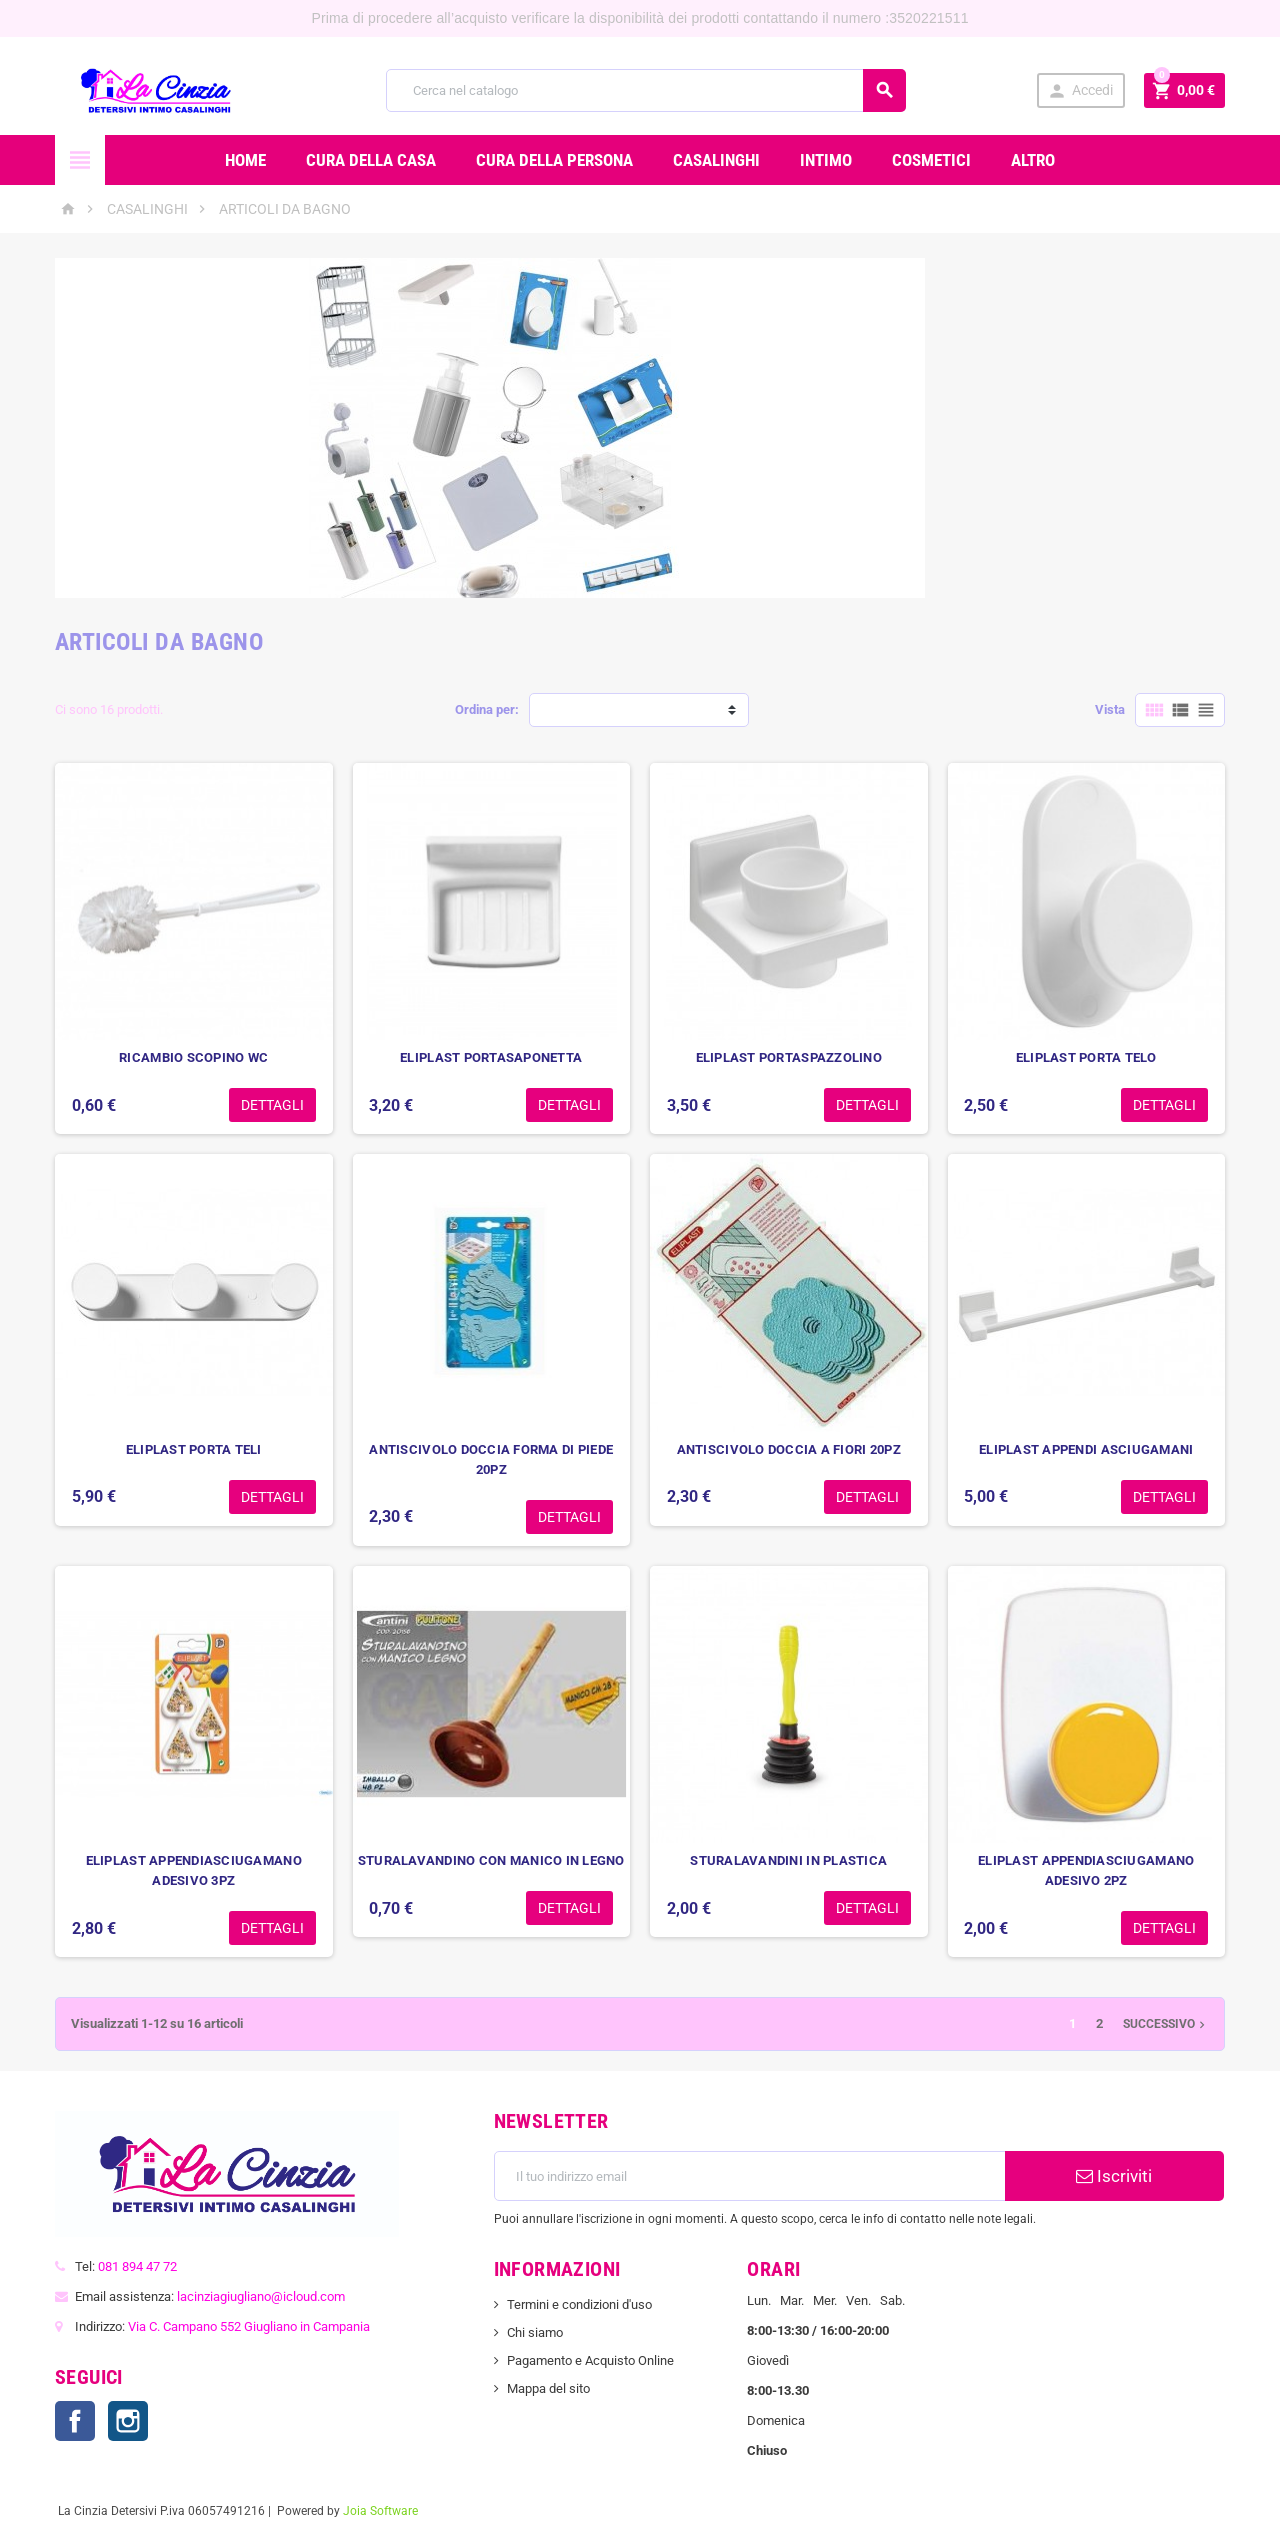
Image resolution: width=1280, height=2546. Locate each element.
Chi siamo (535, 2332)
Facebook (75, 2421)
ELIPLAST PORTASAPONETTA (491, 1057)
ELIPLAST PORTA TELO (1086, 1057)
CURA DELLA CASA (371, 160)
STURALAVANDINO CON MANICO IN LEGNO (491, 1860)
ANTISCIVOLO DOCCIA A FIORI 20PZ (789, 1449)
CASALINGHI (716, 160)
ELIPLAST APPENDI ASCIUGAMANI (1086, 1449)
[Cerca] (646, 90)
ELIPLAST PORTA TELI (194, 1449)
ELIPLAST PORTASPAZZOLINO (789, 1057)
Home (245, 160)
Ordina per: (487, 709)
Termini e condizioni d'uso (579, 2304)
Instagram (128, 2421)
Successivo (1166, 2024)
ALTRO (1033, 160)
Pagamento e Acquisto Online (590, 2360)
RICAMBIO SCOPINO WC (193, 1057)
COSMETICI (931, 160)
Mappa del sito (548, 2388)
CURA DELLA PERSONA (554, 160)
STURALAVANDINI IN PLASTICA (788, 1860)
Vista (1110, 709)
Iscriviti (1114, 2176)
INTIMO (826, 160)
